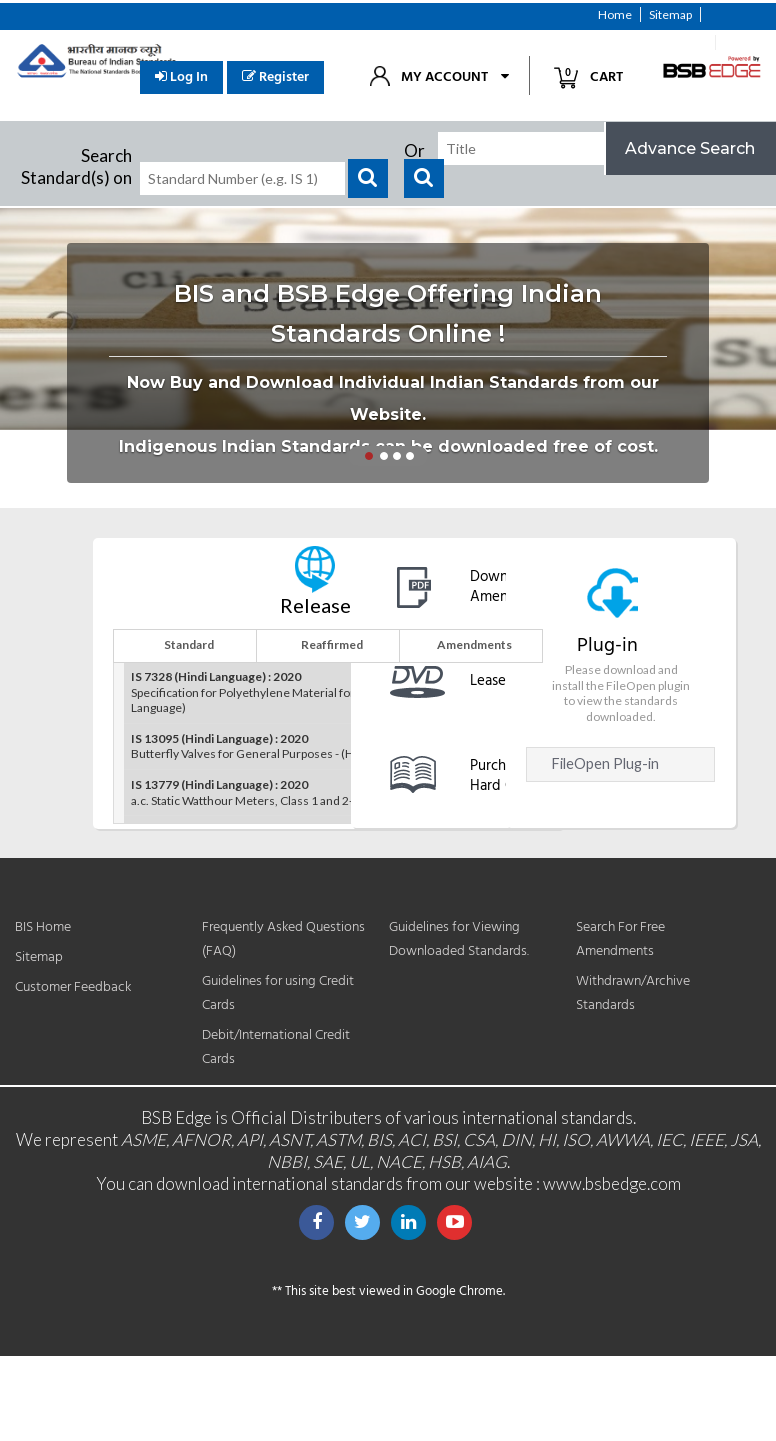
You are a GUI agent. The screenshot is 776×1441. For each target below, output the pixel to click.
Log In (181, 77)
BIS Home (43, 927)
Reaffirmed (332, 644)
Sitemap (670, 14)
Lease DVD (505, 681)
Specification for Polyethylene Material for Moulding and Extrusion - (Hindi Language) (328, 692)
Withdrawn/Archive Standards (633, 993)
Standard (189, 644)
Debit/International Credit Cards (276, 1047)
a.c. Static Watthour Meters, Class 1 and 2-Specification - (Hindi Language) (325, 792)
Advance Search (690, 148)
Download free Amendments (518, 587)
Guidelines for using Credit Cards (278, 993)
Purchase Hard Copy (504, 774)
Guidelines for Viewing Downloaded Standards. (459, 939)
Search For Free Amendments (620, 939)
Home (615, 14)
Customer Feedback (652, 42)
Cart (596, 76)
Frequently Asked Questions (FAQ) (283, 939)
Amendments (474, 644)
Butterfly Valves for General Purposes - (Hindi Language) (281, 746)
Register (275, 77)
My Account (444, 77)
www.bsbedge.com (612, 1183)
